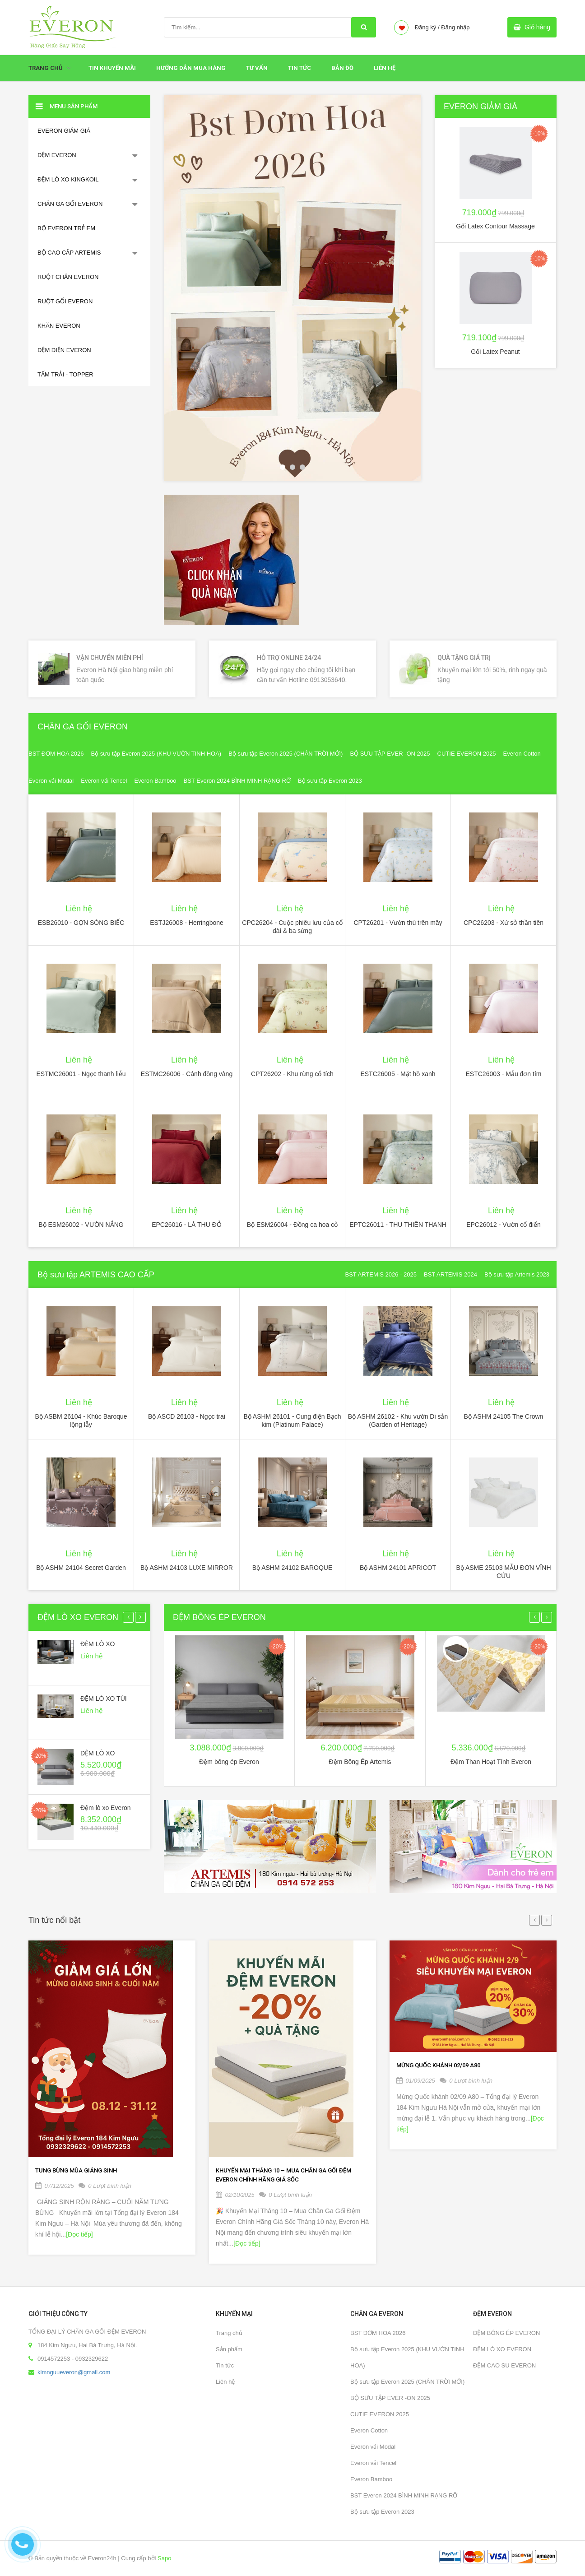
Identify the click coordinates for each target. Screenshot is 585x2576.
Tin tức (299, 68)
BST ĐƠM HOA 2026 (56, 753)
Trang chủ (229, 2333)
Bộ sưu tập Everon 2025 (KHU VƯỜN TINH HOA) (156, 753)
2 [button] (292, 467)
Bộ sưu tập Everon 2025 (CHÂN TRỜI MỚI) (285, 753)
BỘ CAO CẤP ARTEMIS (69, 252)
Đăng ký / (427, 27)
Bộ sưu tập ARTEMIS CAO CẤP (95, 1274)
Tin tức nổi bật (54, 1920)
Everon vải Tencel (104, 780)
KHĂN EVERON (58, 325)
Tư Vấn (257, 68)
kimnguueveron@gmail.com (73, 2372)
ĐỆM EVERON (56, 155)
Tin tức (225, 2365)
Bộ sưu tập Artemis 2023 (516, 1274)
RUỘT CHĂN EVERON (67, 277)
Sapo (164, 2558)
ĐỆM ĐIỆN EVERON (64, 350)
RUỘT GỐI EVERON (65, 301)
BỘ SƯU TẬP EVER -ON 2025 (390, 753)
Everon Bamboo (155, 780)
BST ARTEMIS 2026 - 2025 (381, 1274)
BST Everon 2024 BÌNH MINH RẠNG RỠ (237, 780)
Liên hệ (384, 68)
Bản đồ (342, 68)
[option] (292, 288)
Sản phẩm (229, 2349)
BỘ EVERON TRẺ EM (66, 228)
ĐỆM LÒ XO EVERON (77, 1617)
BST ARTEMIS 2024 (450, 1274)
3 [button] (302, 467)
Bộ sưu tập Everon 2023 (330, 780)
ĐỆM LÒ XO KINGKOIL (68, 179)
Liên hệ (225, 2381)
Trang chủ (45, 68)
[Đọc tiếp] (79, 2234)
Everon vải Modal (51, 780)
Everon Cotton (522, 753)
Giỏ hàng (537, 27)
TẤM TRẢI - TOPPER (65, 374)
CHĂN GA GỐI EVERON (69, 203)
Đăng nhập (455, 27)
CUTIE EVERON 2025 (466, 753)
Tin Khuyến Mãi (112, 68)
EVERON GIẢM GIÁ (63, 130)
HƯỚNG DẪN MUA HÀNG (191, 68)
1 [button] (282, 467)
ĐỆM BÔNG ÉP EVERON (219, 1617)
